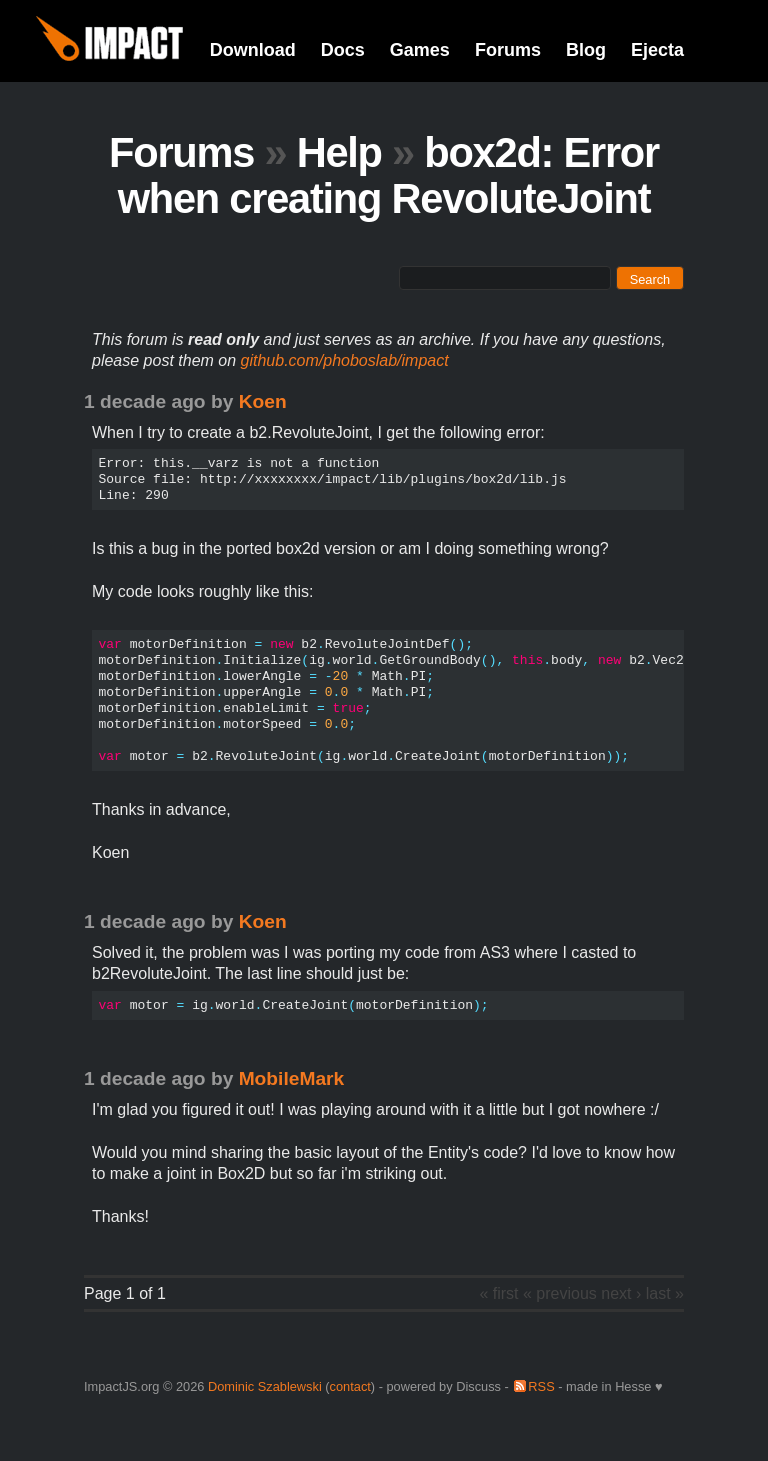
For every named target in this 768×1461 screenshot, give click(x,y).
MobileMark (292, 1078)
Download (253, 50)
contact (350, 1386)
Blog (586, 50)
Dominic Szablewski (265, 1386)
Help (339, 152)
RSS (541, 1386)
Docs (343, 50)
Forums (508, 50)
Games (420, 50)
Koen (263, 401)
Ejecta (657, 50)
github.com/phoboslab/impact (345, 360)
